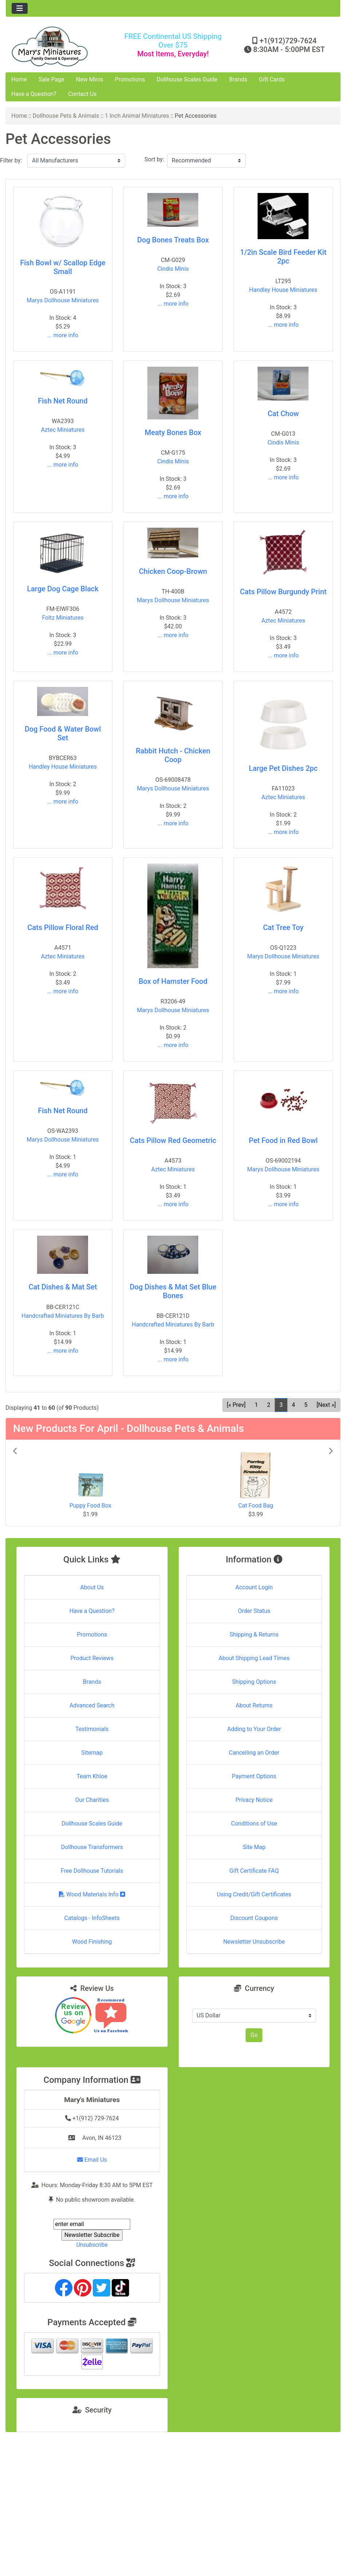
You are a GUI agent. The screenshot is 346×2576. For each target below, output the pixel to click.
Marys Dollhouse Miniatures (63, 300)
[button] (37, 1483)
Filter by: (11, 160)
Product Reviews (92, 1658)
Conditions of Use (254, 1823)
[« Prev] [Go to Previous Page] (236, 1404)
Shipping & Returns (254, 1634)
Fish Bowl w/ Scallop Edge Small (63, 267)
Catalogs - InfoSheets (92, 1918)
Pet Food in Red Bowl (283, 1140)
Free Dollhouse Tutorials (92, 1870)
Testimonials (91, 1729)
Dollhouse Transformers (92, 1847)
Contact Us (82, 93)
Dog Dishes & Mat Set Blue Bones (173, 1291)
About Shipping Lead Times (254, 1658)
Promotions (130, 79)
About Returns (254, 1705)
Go (254, 2035)
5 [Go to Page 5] (305, 1404)
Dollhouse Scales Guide (187, 79)
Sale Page (51, 79)
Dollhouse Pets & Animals (66, 115)
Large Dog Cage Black (62, 588)
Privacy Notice (254, 1799)
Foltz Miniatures (62, 617)
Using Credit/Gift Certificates (254, 1894)
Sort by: (154, 159)
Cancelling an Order (254, 1752)
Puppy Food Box (90, 1505)
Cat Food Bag (255, 1505)
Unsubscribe (92, 2244)
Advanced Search (92, 1705)
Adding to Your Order (254, 1729)
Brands (238, 79)
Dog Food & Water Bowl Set (63, 733)
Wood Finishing (92, 1941)
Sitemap (92, 1752)
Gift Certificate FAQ (254, 1870)
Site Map (254, 1847)
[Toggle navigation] (20, 8)
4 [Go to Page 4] (293, 1404)
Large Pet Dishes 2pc (283, 768)
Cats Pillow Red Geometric (173, 1140)
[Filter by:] (76, 161)
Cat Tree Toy (283, 927)
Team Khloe (92, 1776)
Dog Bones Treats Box (173, 240)
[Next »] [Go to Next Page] (326, 1404)
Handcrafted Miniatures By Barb (62, 1315)
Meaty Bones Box (173, 432)
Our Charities (92, 1799)
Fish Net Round (62, 401)
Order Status (254, 1610)
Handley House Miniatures (283, 289)
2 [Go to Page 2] (268, 1404)
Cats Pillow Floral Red (62, 927)
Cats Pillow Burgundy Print (283, 591)
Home (19, 79)
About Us (92, 1587)
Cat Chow (283, 413)
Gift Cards (272, 79)
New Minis (89, 79)
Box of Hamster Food (173, 981)
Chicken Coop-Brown (173, 571)
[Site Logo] (61, 46)
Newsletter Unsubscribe (254, 1941)
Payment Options (254, 1776)
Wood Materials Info (92, 1894)
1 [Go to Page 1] (256, 1404)
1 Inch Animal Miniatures (137, 115)
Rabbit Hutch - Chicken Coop (173, 755)
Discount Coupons (254, 1918)
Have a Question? (33, 93)
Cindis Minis (173, 268)
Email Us (92, 2159)
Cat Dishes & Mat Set (62, 1287)
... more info (62, 335)
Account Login (254, 1587)
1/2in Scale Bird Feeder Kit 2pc (283, 256)
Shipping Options (254, 1681)
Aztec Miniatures (63, 429)
